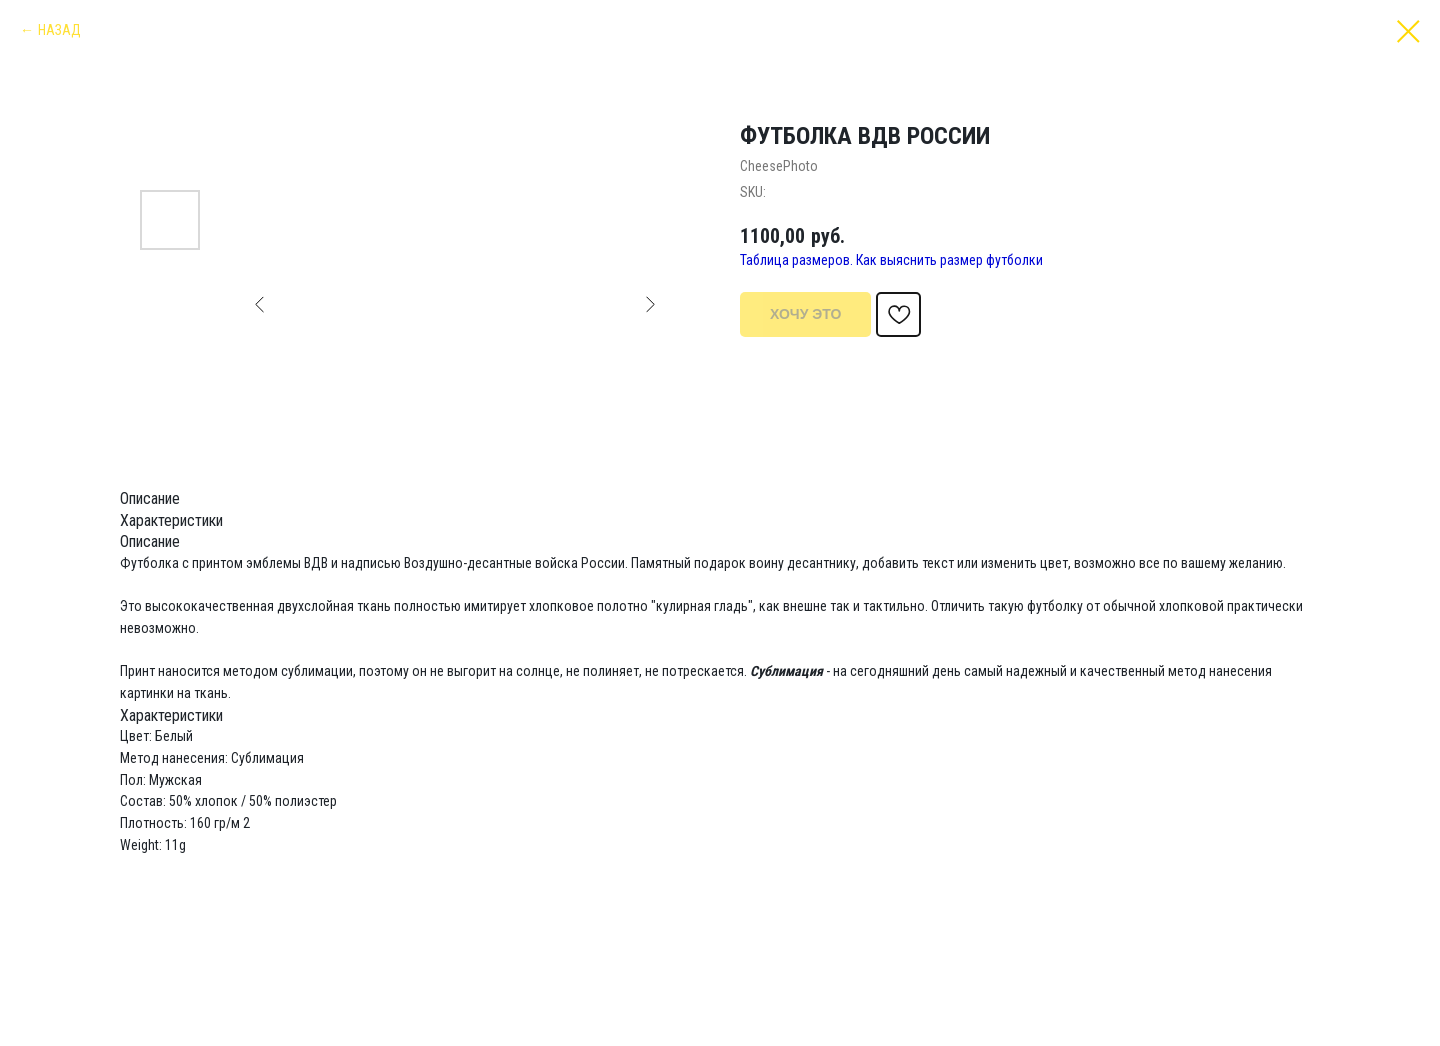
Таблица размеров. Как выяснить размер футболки (891, 260)
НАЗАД (59, 30)
